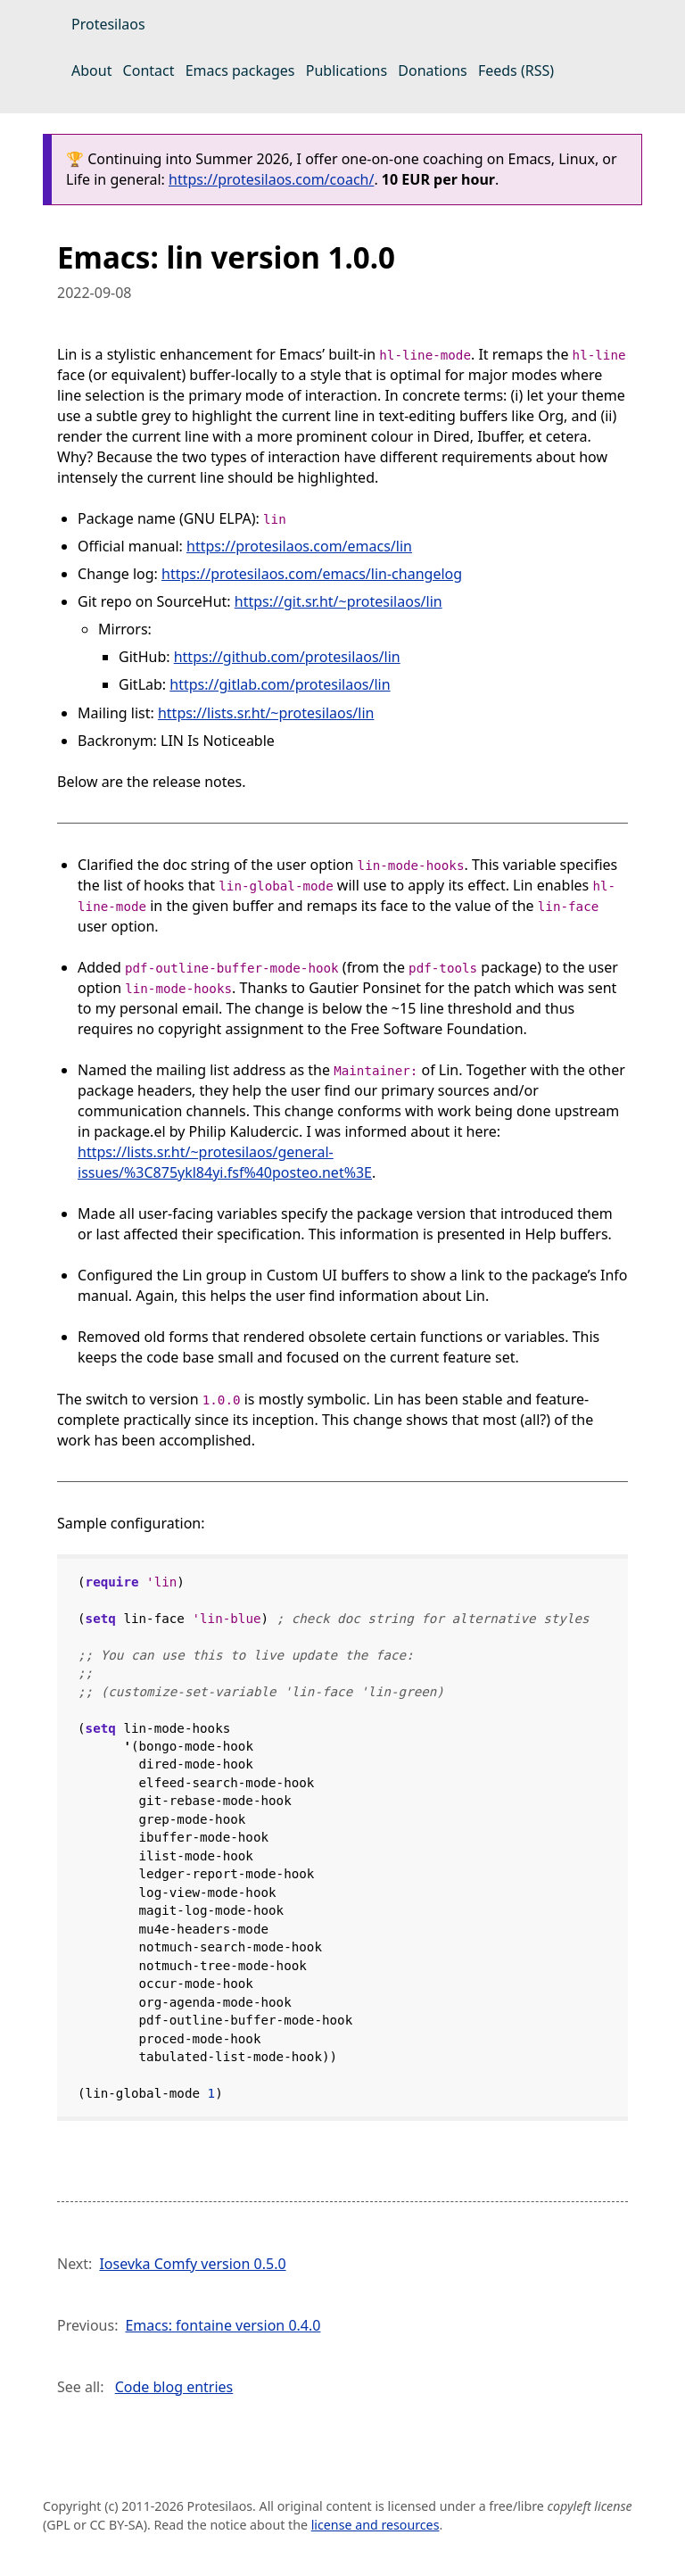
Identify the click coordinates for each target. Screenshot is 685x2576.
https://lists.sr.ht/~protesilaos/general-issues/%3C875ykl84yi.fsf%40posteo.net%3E (225, 1162)
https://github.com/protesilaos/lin (287, 657)
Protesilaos (108, 24)
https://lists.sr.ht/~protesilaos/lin (266, 713)
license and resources (375, 2524)
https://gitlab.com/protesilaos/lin (279, 684)
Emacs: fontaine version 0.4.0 (222, 2325)
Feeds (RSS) (516, 70)
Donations (432, 70)
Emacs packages (240, 70)
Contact (149, 70)
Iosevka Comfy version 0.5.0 (192, 2264)
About (91, 70)
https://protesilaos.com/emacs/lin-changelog (311, 574)
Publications (346, 70)
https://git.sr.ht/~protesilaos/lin (338, 601)
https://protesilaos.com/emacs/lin (299, 546)
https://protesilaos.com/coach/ (271, 179)
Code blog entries (174, 2387)
